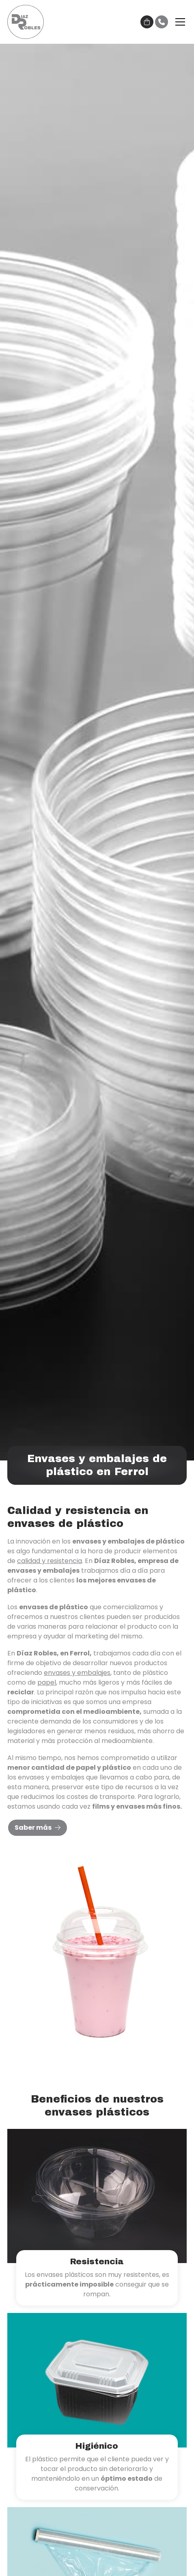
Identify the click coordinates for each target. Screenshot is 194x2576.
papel (46, 1682)
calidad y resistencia (49, 1560)
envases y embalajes (77, 1672)
